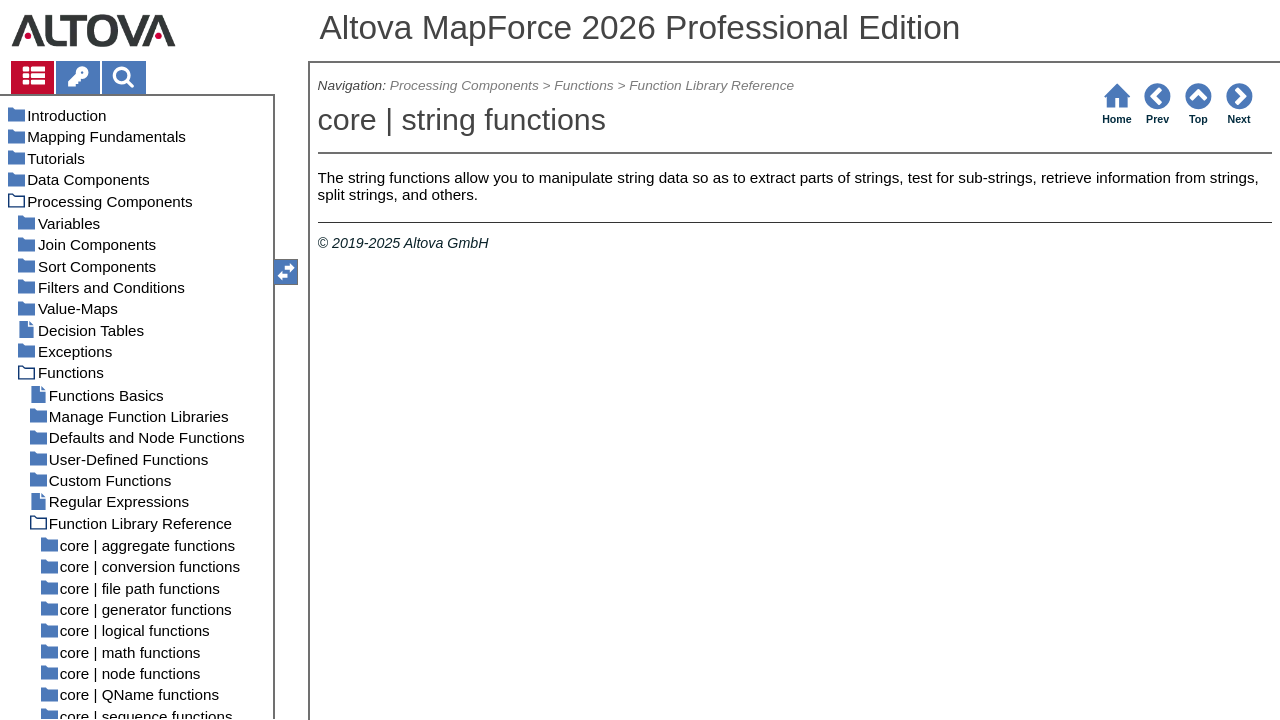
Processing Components (464, 85)
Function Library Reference (711, 85)
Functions (583, 85)
